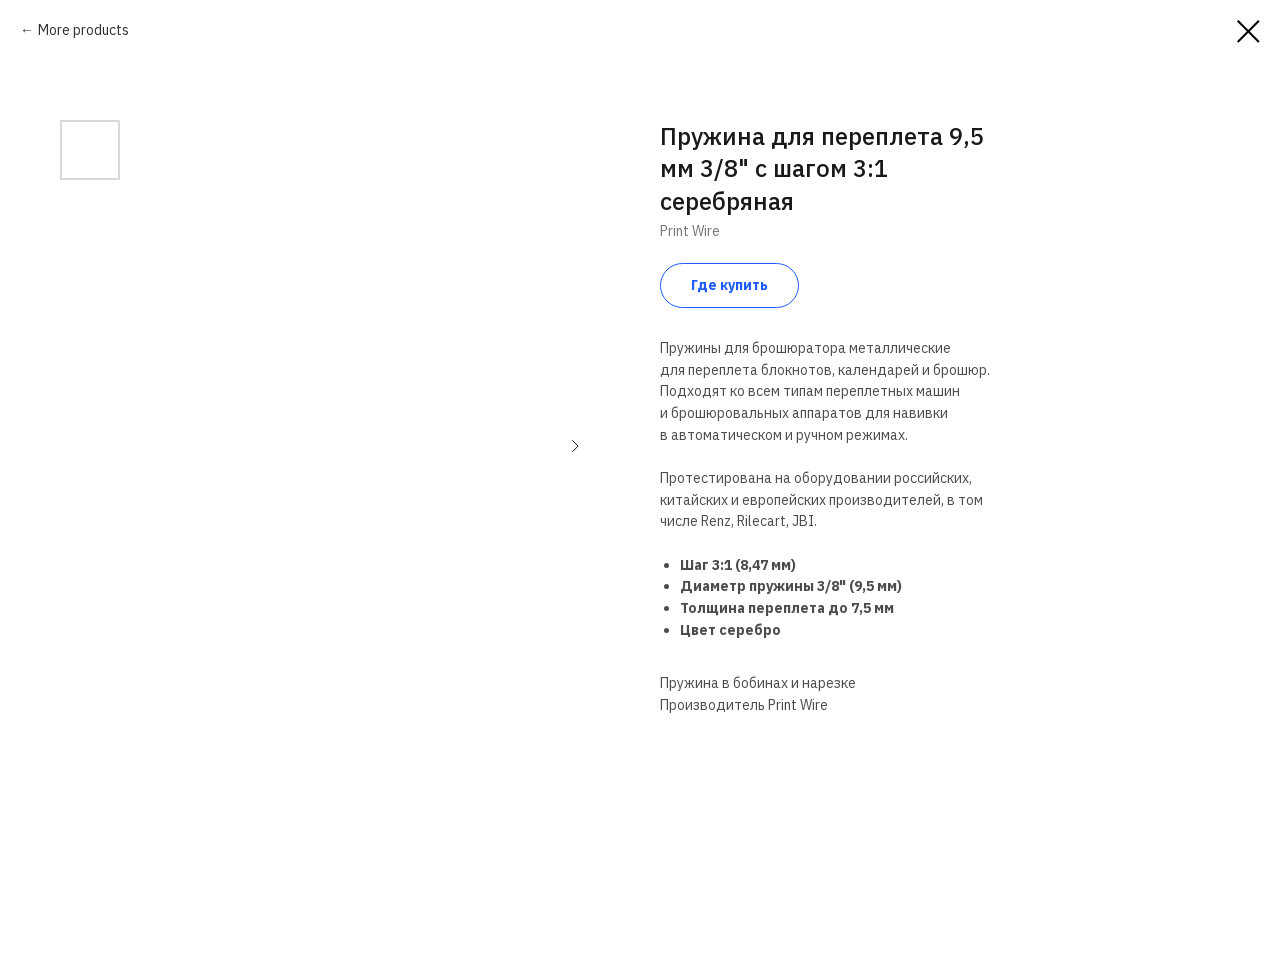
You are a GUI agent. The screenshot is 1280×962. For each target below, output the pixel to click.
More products (83, 30)
